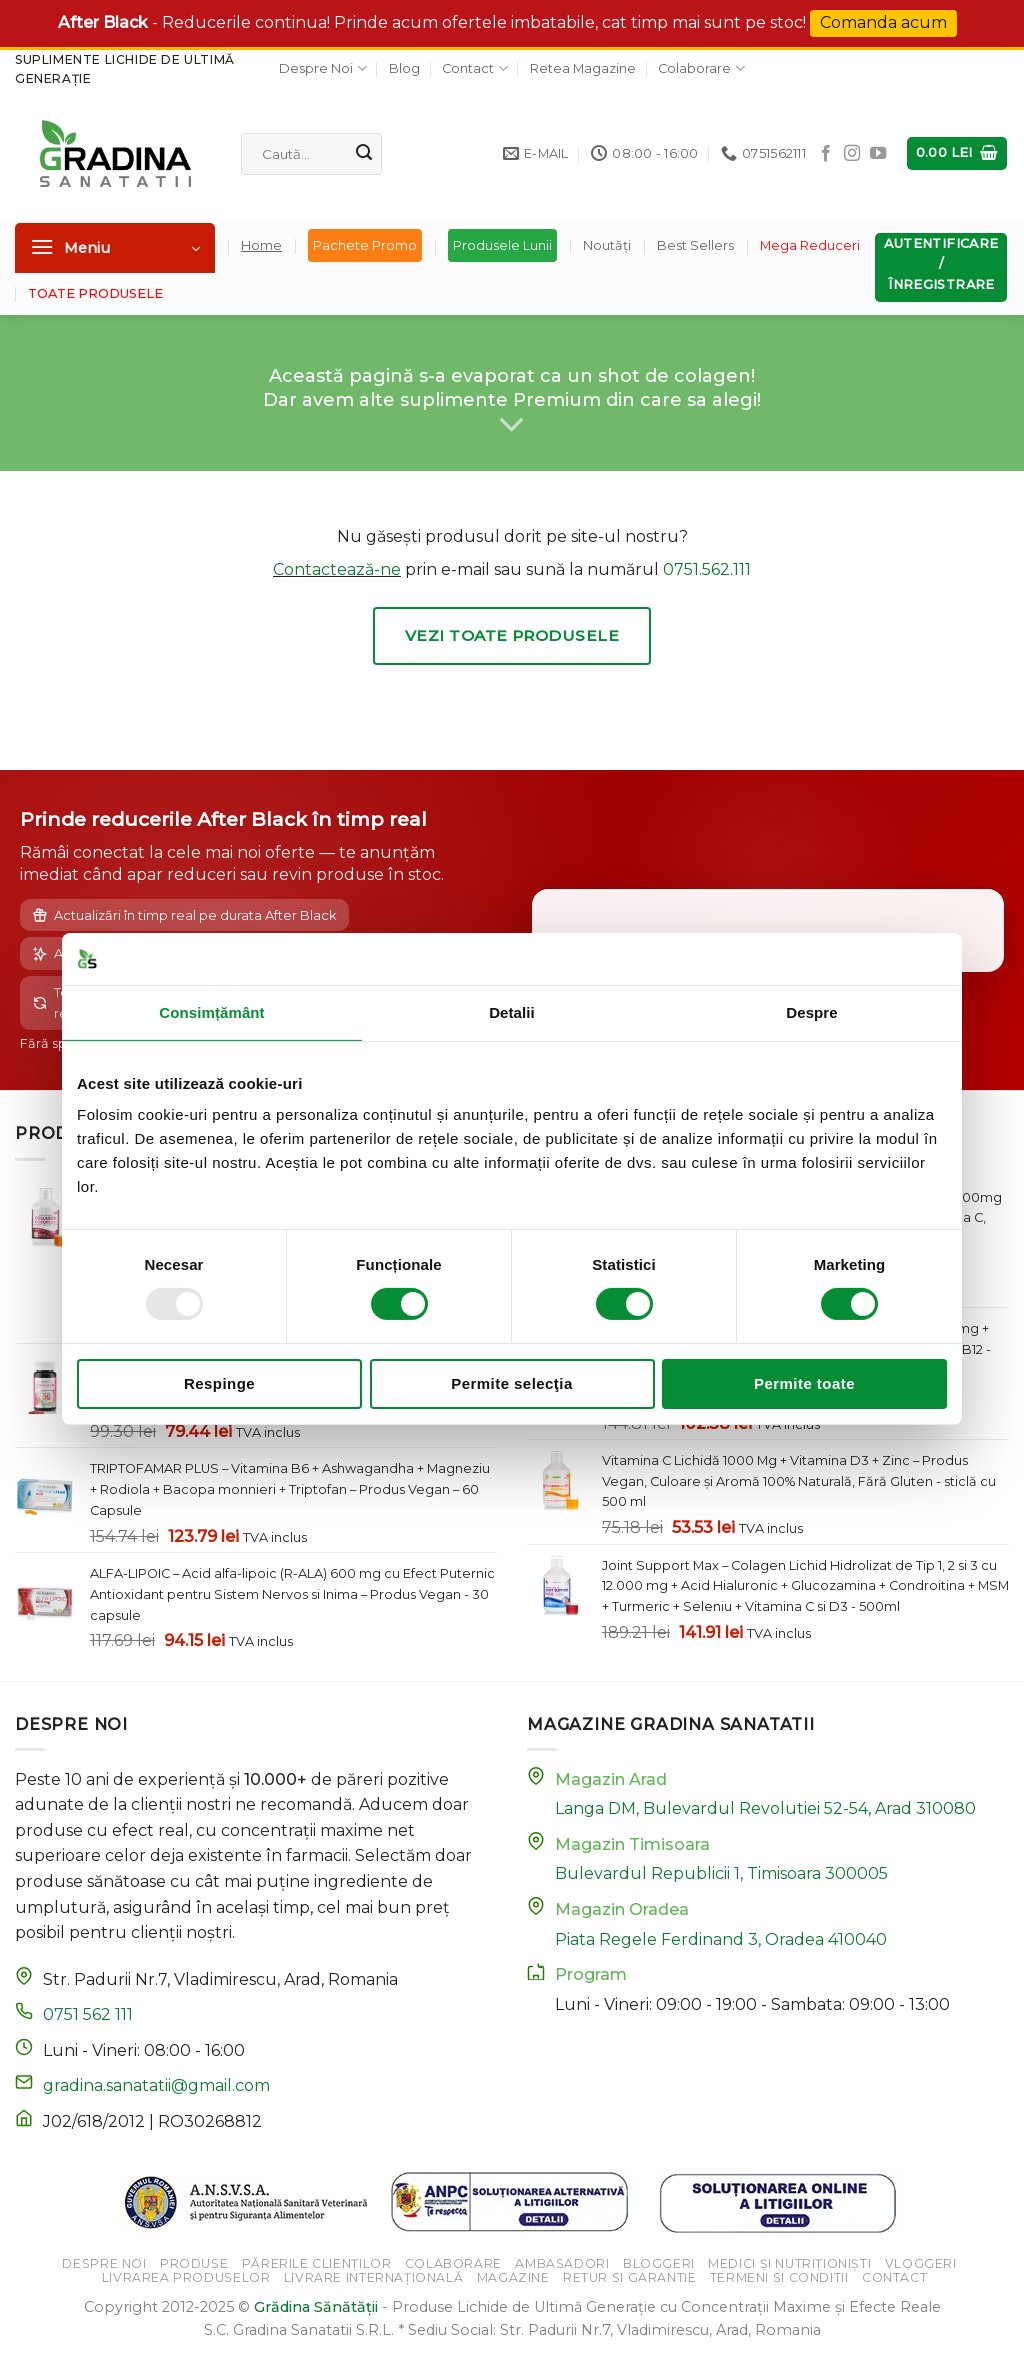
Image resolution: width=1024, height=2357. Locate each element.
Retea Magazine (583, 68)
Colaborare (701, 68)
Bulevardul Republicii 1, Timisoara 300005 (721, 1873)
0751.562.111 (707, 569)
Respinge (219, 1383)
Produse (194, 2263)
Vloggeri (921, 2263)
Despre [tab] (811, 1012)
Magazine (513, 2277)
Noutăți (607, 245)
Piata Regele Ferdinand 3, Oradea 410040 (721, 1939)
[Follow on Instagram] (852, 154)
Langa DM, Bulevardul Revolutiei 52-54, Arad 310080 (765, 1808)
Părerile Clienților (317, 2263)
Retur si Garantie (629, 2277)
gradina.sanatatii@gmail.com (156, 2085)
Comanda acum (883, 22)
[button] (957, 153)
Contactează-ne (337, 569)
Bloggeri (659, 2263)
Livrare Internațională (373, 2277)
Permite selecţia (511, 1383)
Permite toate (804, 1383)
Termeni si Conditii (779, 2277)
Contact (474, 68)
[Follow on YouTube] (878, 154)
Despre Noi (322, 68)
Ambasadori (562, 2263)
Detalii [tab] (512, 1012)
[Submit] (364, 154)
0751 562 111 (88, 2014)
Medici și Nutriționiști (789, 2263)
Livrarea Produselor (186, 2277)
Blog (404, 68)
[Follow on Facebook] (826, 154)
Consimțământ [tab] (211, 1012)
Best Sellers (695, 245)
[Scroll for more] (512, 425)
